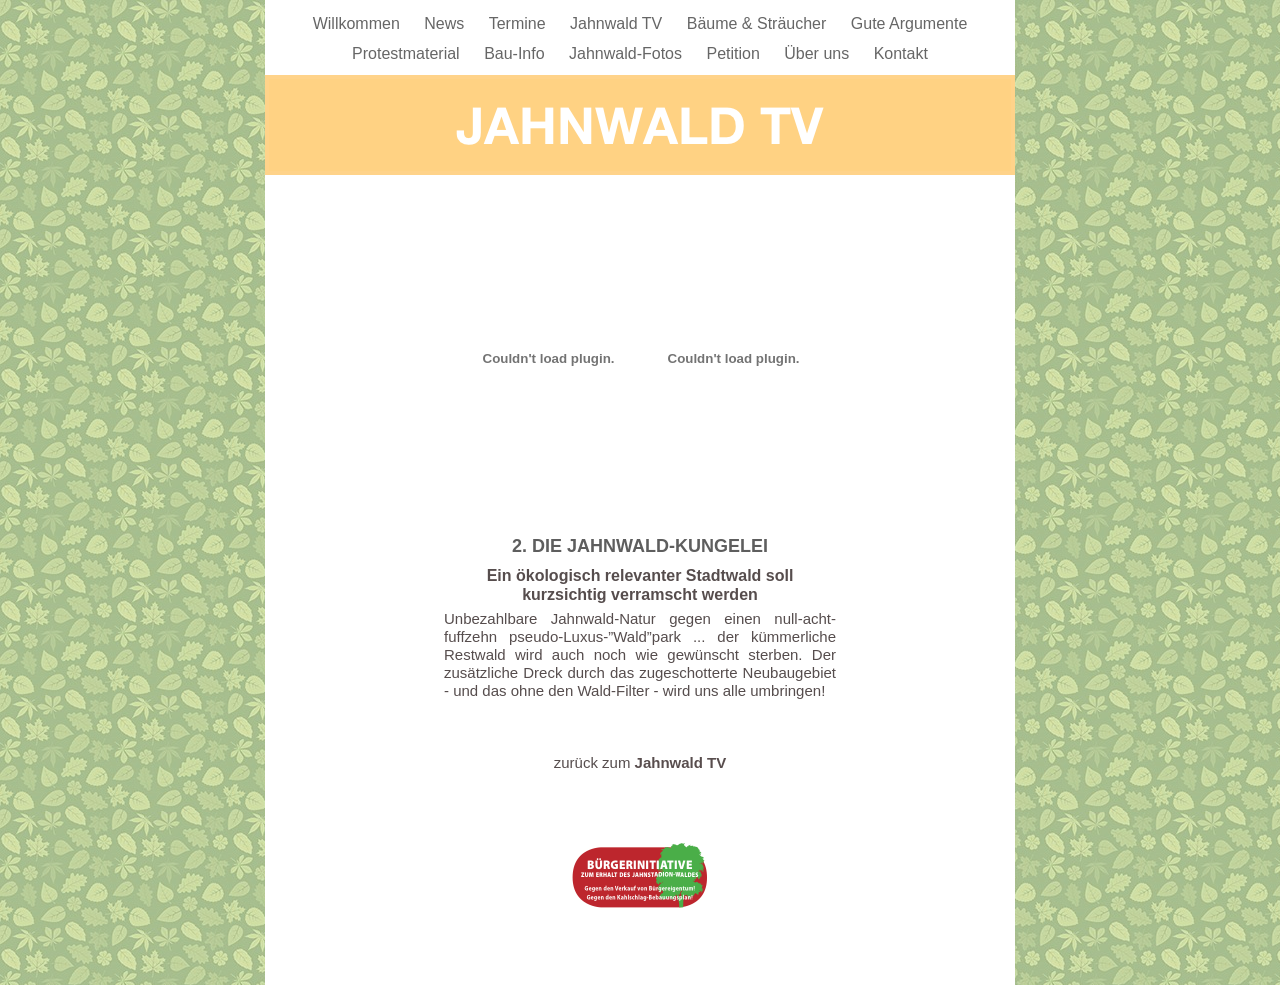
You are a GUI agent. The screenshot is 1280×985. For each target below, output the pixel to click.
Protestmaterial (408, 53)
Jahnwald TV (618, 23)
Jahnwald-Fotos (627, 53)
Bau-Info (516, 53)
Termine (519, 23)
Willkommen (359, 23)
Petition (735, 53)
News (446, 23)
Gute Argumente (909, 23)
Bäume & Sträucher (759, 23)
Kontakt (901, 53)
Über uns (818, 53)
